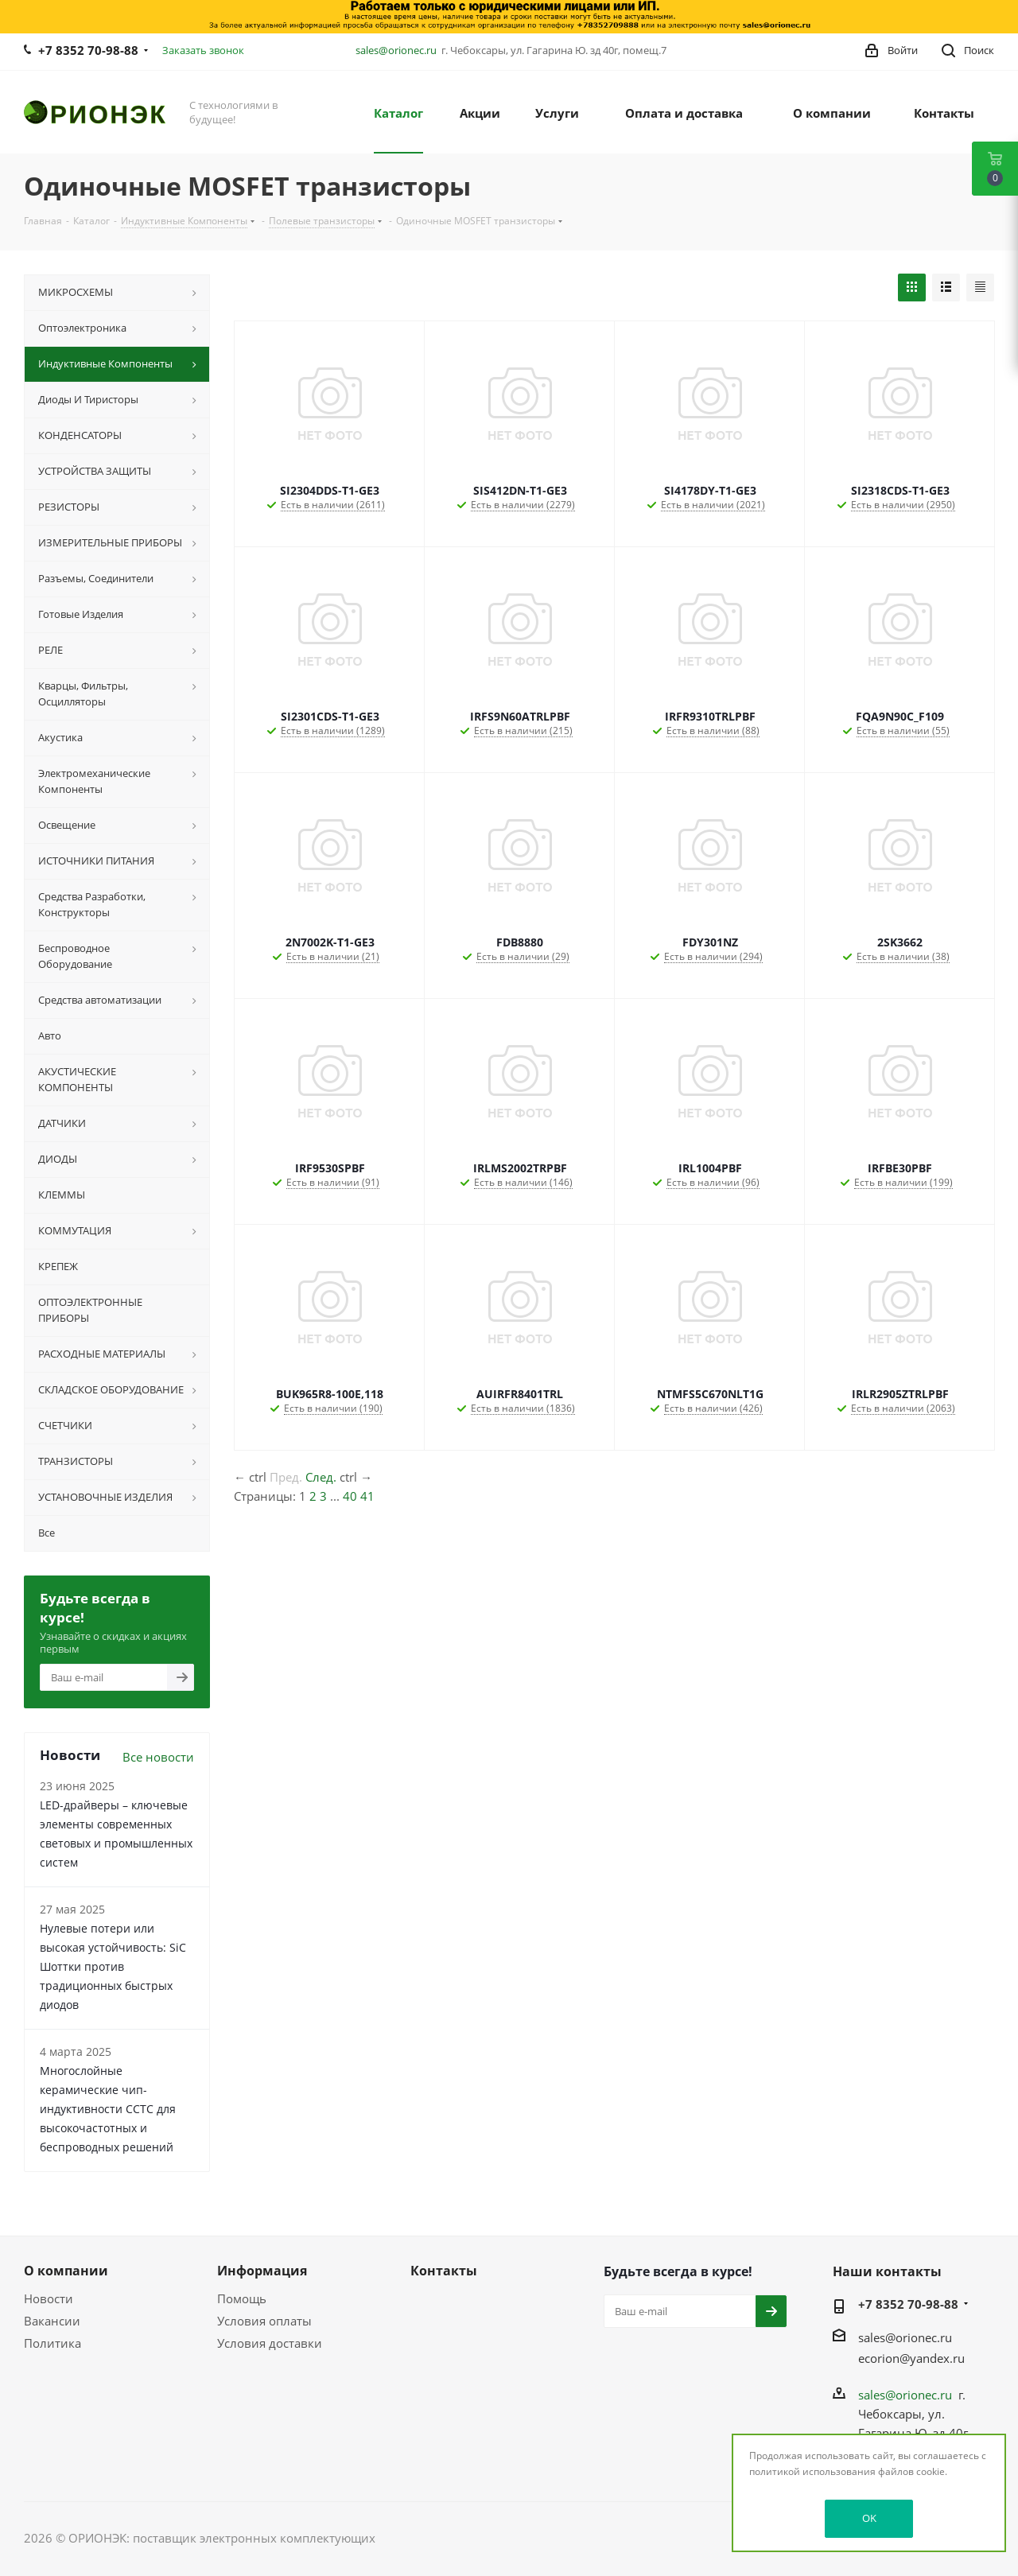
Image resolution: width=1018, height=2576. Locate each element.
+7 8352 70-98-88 (88, 50)
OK (869, 2518)
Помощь (241, 2298)
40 (350, 1496)
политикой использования (812, 2471)
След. (320, 1477)
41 (367, 1496)
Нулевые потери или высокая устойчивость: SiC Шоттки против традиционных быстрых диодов (113, 1966)
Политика (52, 2343)
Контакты (443, 2270)
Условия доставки (269, 2343)
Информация (262, 2270)
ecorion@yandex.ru (911, 2358)
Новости (48, 2298)
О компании (66, 2270)
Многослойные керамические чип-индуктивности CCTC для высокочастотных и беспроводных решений (108, 2108)
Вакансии (52, 2321)
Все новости (158, 1757)
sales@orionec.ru (396, 50)
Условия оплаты (264, 2321)
